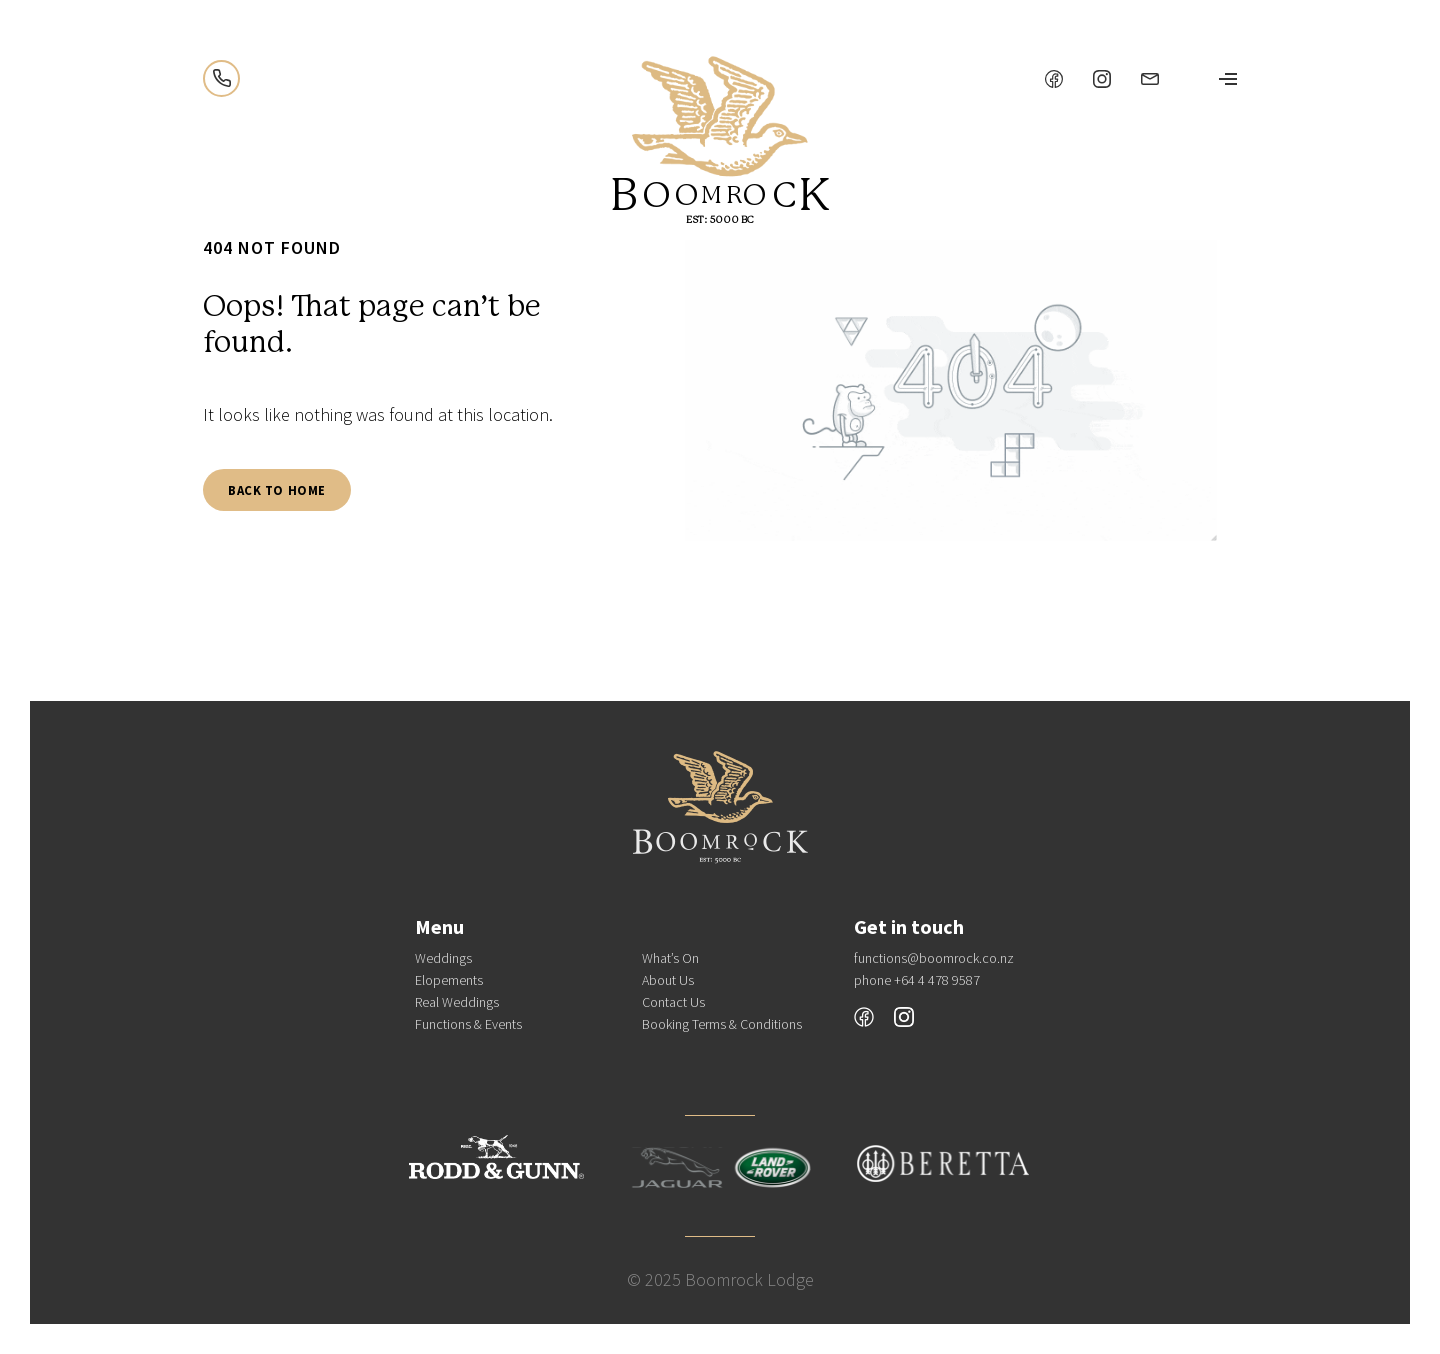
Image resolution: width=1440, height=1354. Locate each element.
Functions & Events (468, 1024)
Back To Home (277, 490)
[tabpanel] (951, 393)
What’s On (670, 958)
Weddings (443, 958)
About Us (668, 980)
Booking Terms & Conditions (722, 1024)
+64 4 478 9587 (221, 78)
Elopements (449, 980)
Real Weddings (457, 1002)
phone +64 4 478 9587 (917, 980)
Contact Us (673, 1002)
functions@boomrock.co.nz (934, 958)
